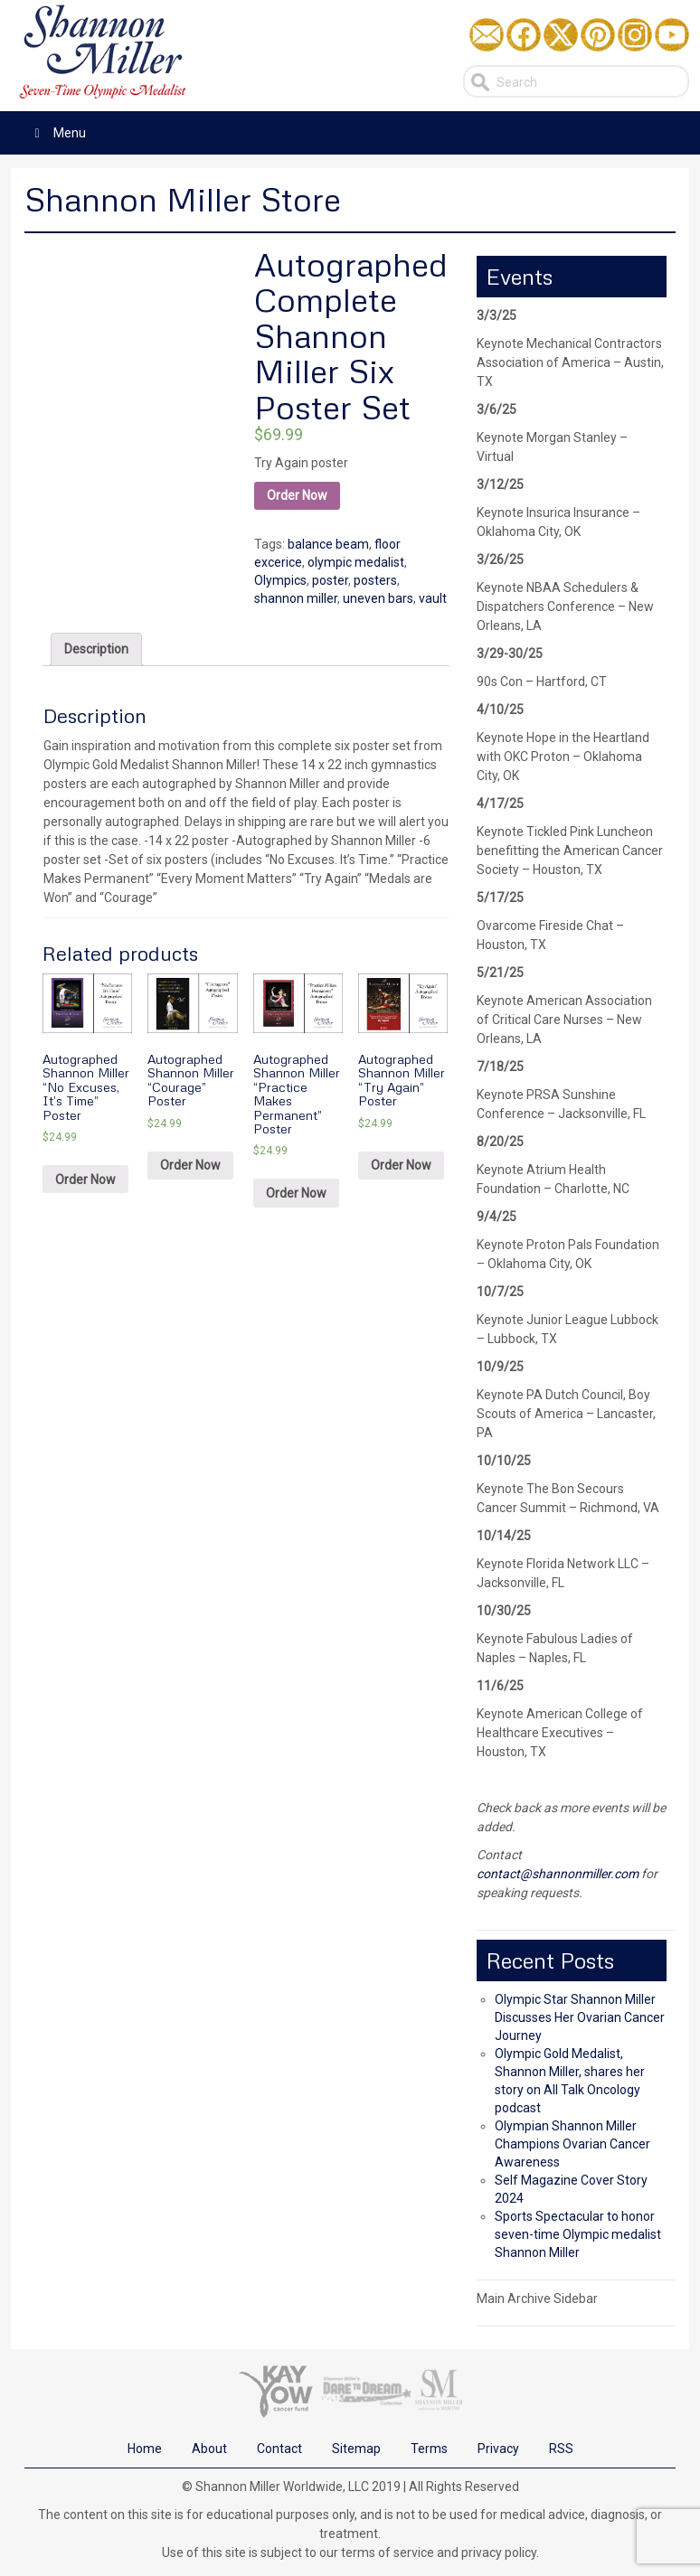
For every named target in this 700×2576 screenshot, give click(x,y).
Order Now (297, 495)
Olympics (280, 580)
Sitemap (356, 2448)
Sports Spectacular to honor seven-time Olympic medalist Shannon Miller (578, 2234)
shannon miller (295, 598)
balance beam (328, 544)
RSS (561, 2448)
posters (375, 580)
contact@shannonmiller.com (558, 1873)
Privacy (498, 2448)
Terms (429, 2448)
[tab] (96, 649)
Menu (57, 133)
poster (330, 580)
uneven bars (378, 598)
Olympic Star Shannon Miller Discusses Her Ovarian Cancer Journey (580, 2017)
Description (96, 649)
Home (145, 2448)
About (209, 2448)
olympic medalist (355, 562)
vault (433, 598)
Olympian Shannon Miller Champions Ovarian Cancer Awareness (572, 2144)
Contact (279, 2448)
